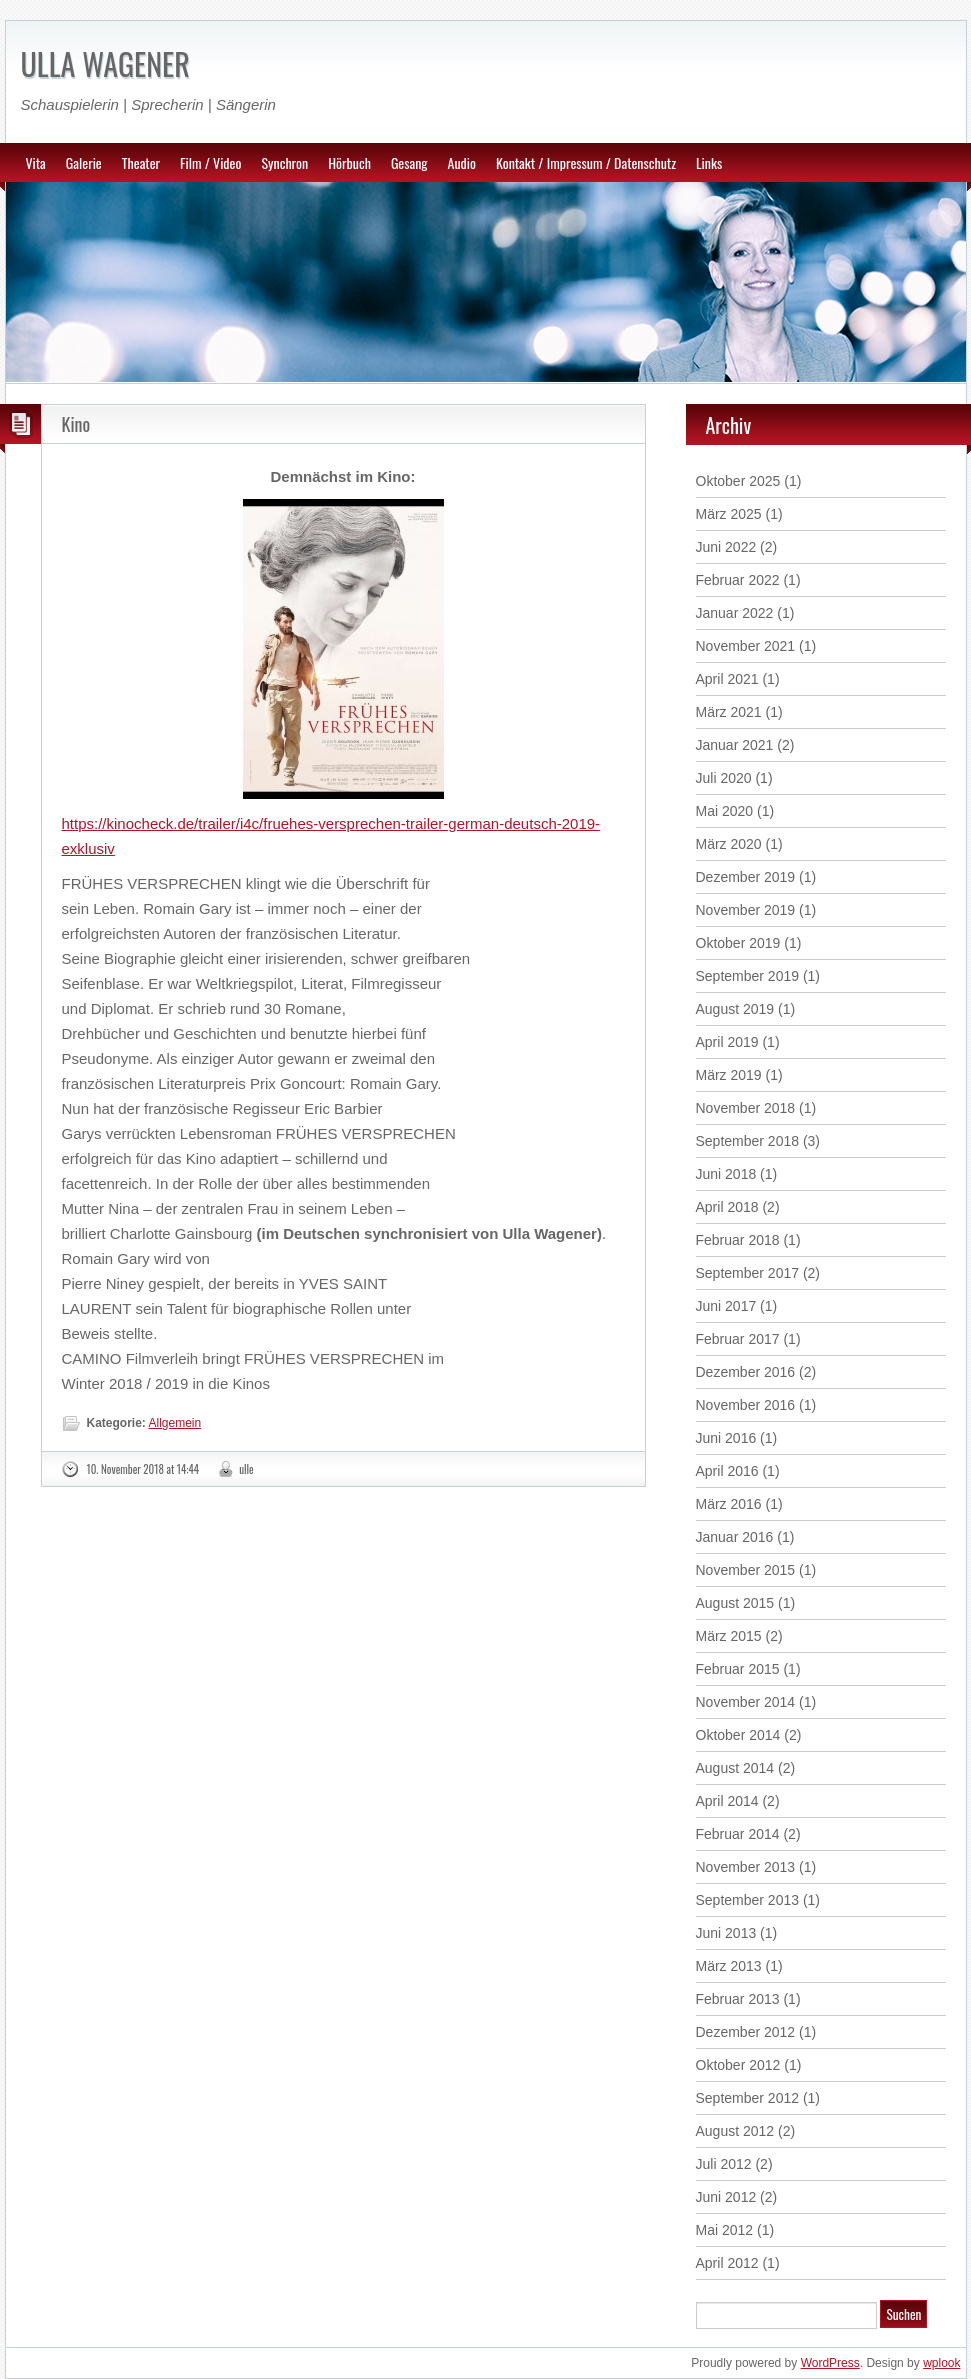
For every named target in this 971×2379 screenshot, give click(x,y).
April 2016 (727, 1471)
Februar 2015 (738, 1669)
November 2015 (746, 1570)
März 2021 (729, 712)
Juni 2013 (726, 1933)
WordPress (830, 2363)
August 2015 (735, 1603)
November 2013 (746, 1867)
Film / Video (210, 162)
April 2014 (727, 1801)
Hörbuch (349, 162)
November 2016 (746, 1405)
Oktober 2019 (738, 943)
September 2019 (748, 976)
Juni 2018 (726, 1174)
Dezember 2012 (746, 2032)
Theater (141, 162)
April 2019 (727, 1042)
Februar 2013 (738, 1999)
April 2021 (727, 679)
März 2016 (729, 1504)
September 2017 (748, 1273)
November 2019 (746, 910)
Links (709, 162)
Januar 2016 (735, 1537)
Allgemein (175, 1423)
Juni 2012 (726, 2197)
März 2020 (729, 844)
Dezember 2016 (746, 1372)
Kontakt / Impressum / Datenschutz (586, 162)
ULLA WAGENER (105, 63)
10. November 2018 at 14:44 (143, 1469)
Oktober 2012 (738, 2065)
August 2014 (735, 1768)
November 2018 (746, 1108)
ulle (246, 1469)
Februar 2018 (738, 1240)
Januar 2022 (735, 613)
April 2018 (727, 1207)
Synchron (284, 162)
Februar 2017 (738, 1339)
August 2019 (735, 1009)
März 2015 (729, 1636)
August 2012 (735, 2131)
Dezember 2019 (746, 877)
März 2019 (729, 1075)
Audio (462, 162)
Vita (36, 162)
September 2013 (748, 1900)
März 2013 (729, 1966)
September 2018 (748, 1141)
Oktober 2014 (738, 1735)
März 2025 (729, 514)
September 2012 (748, 2098)
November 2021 (746, 646)
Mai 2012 (725, 2230)
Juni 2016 (726, 1438)
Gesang (409, 162)
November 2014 (746, 1702)
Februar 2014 (738, 1834)
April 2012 (727, 2263)
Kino (76, 424)
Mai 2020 (725, 811)
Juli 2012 (724, 2164)
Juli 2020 (724, 778)
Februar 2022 (738, 580)
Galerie (84, 162)
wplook (941, 2363)
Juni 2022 (726, 547)
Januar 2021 (735, 745)
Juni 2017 (726, 1306)
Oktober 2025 (738, 481)
